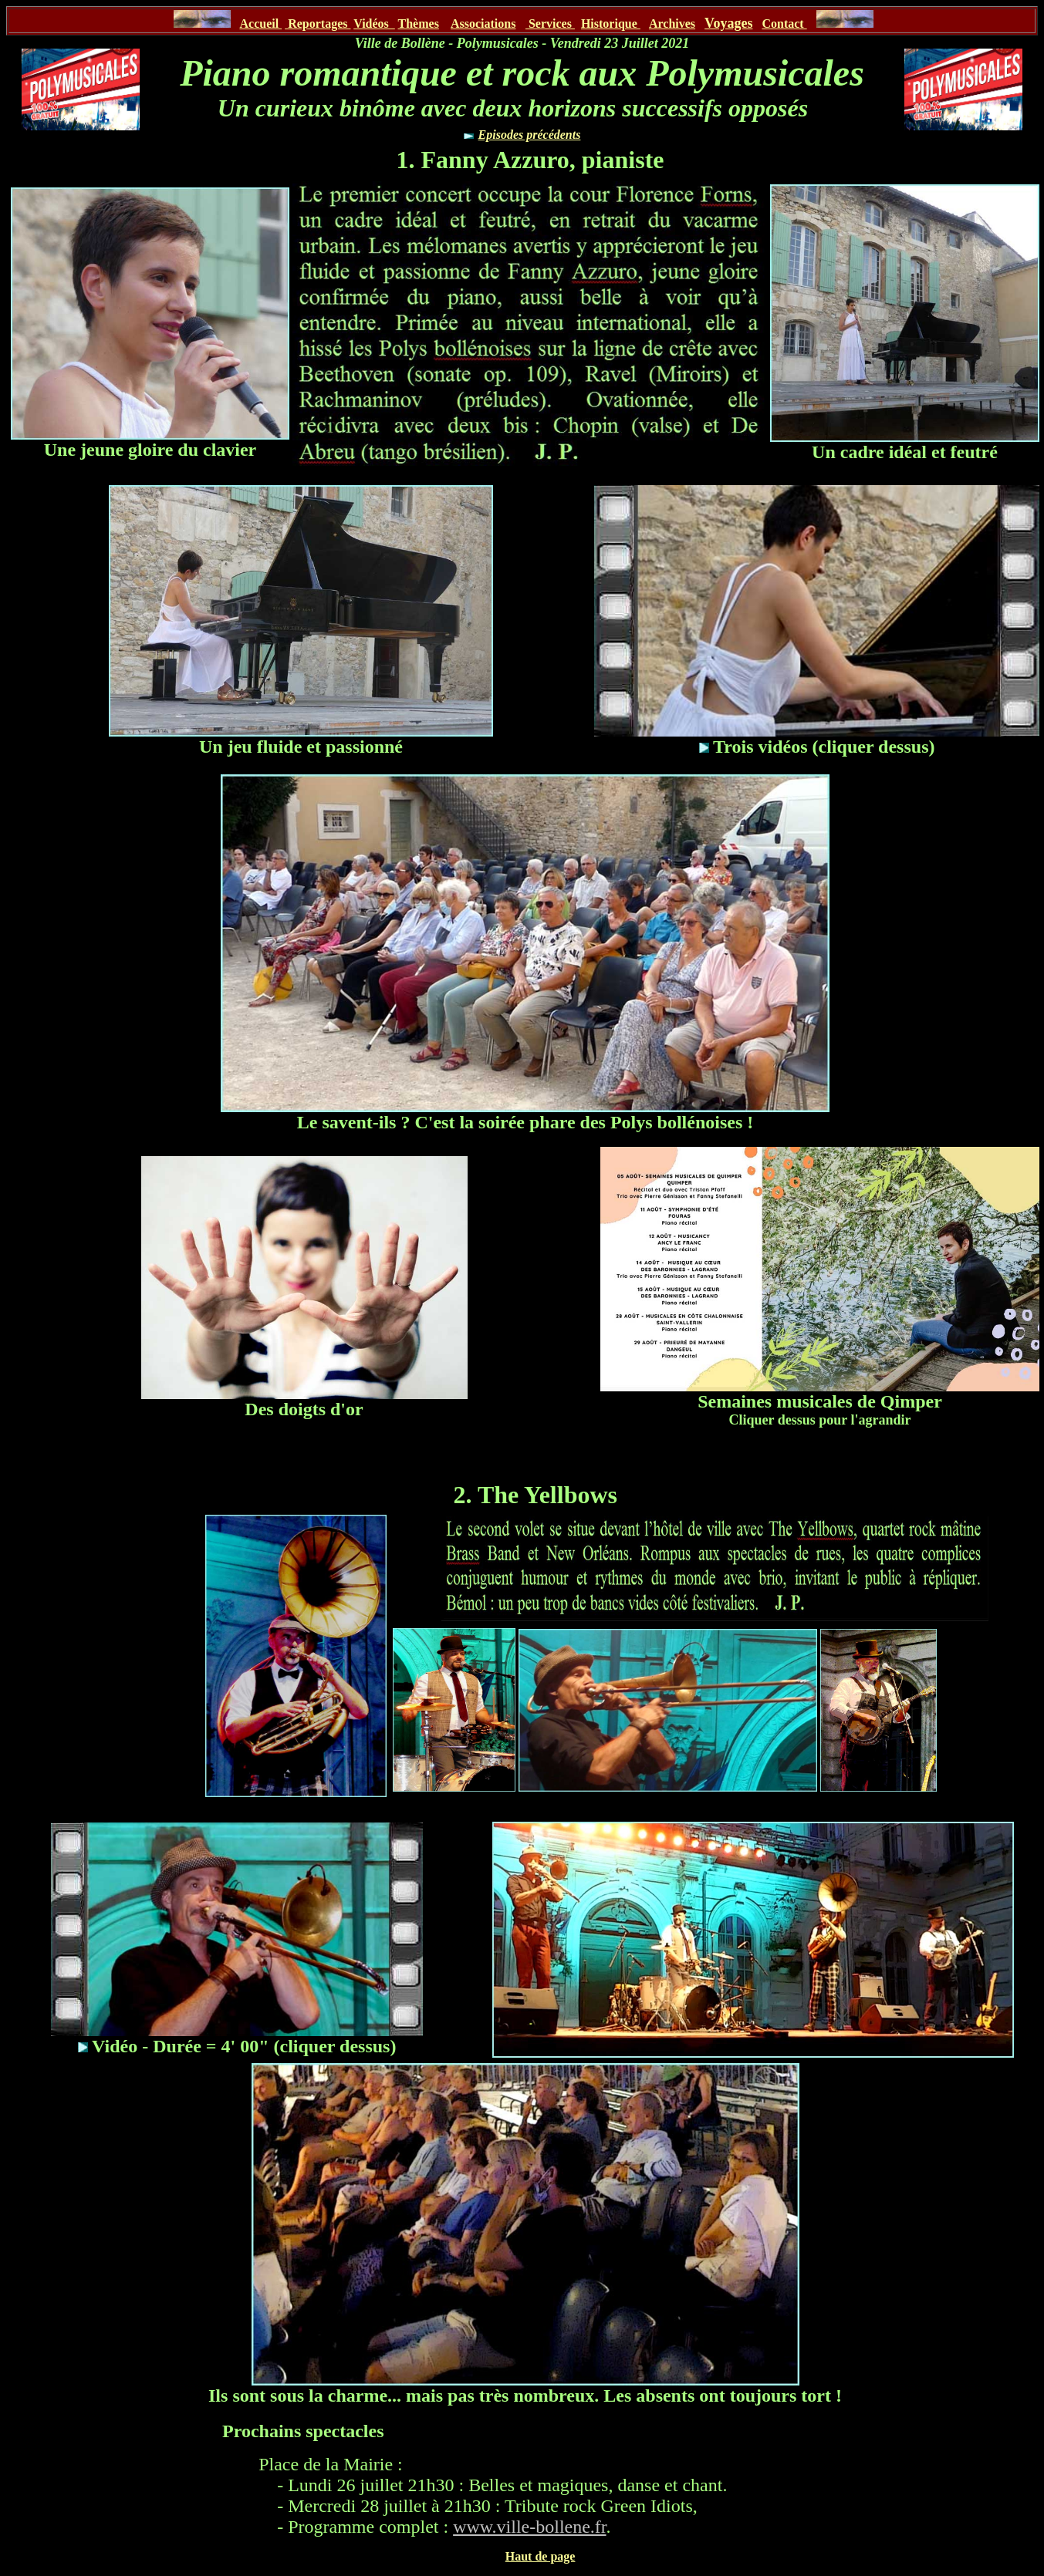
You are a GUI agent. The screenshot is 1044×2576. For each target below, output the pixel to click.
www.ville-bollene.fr (529, 2527)
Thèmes (418, 23)
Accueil (260, 23)
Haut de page (540, 2556)
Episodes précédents (529, 134)
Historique (610, 23)
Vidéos (374, 23)
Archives (672, 23)
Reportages (317, 23)
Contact (784, 23)
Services (550, 23)
